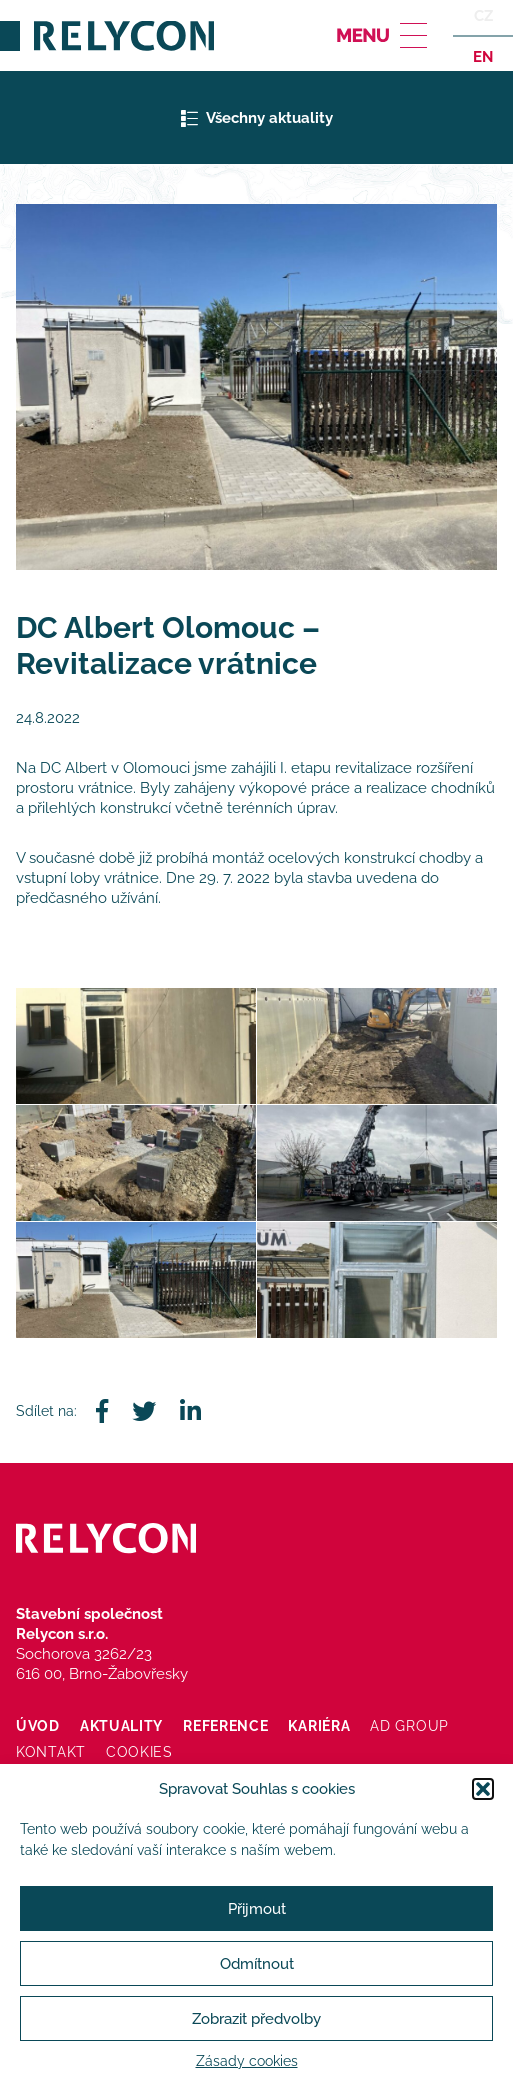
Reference (225, 1726)
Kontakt (51, 1752)
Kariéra (319, 1726)
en (483, 56)
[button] (483, 1789)
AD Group (409, 1726)
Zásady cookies (247, 2061)
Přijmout (257, 1909)
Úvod (38, 1726)
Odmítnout (257, 1964)
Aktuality (121, 1726)
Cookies (139, 1752)
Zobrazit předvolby (256, 2019)
